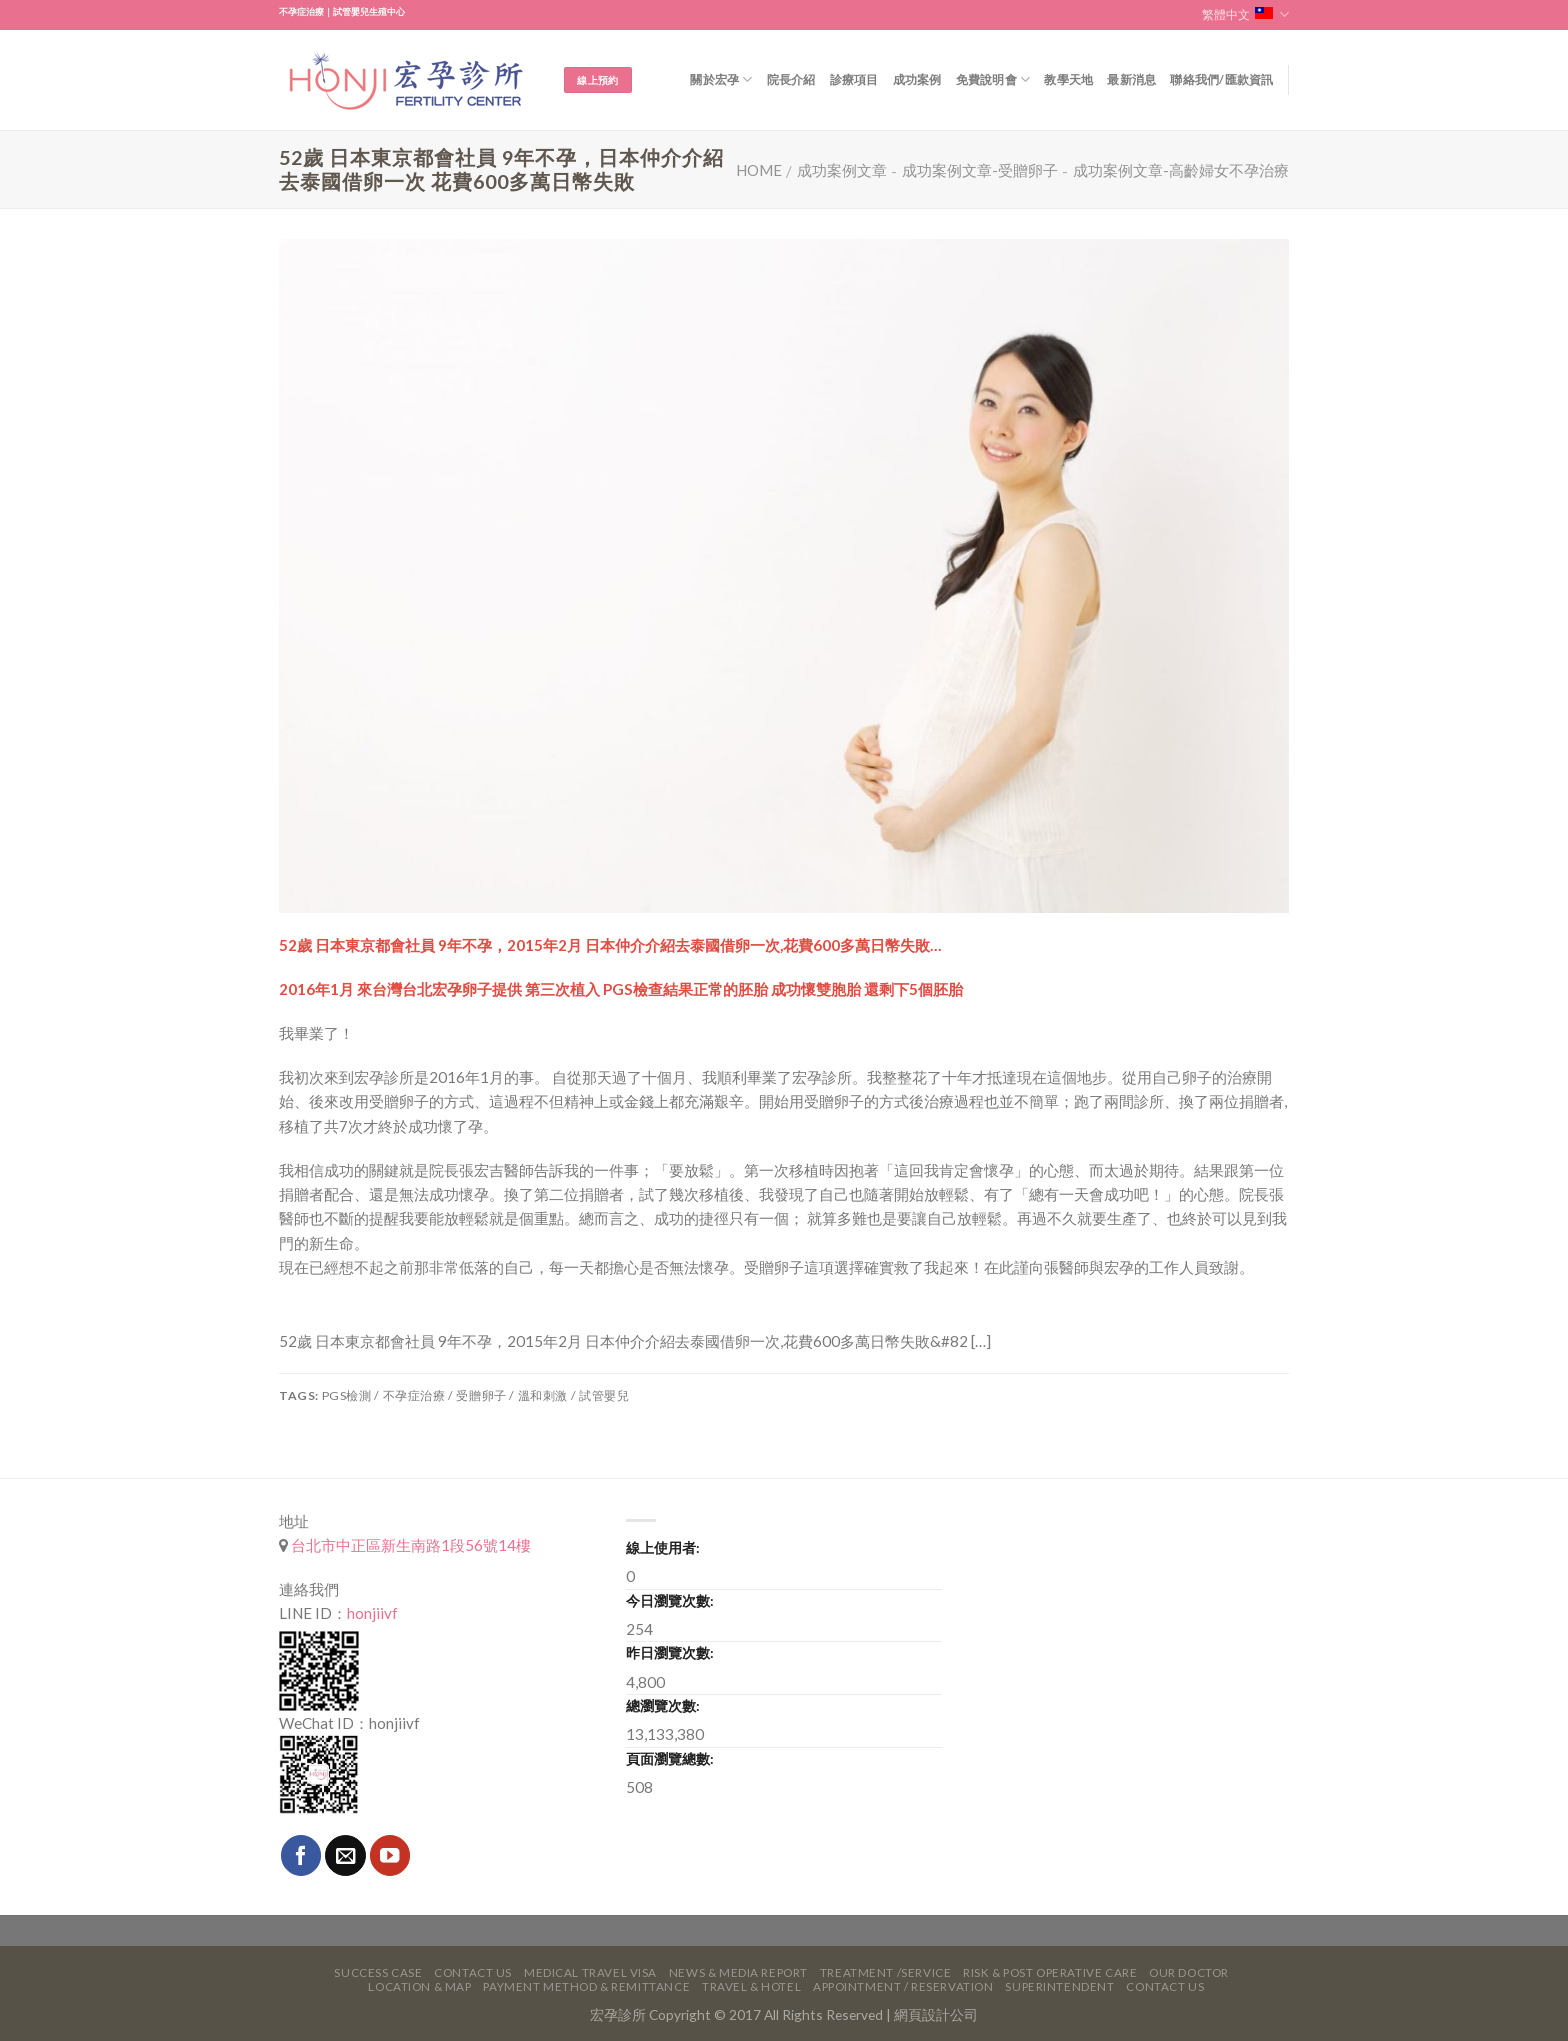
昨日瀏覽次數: (670, 1652)
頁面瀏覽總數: (670, 1758)
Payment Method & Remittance (586, 1986)
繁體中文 (1245, 14)
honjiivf (372, 1613)
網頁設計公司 (936, 2014)
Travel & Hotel (751, 1986)
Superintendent (1059, 1986)
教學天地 (1068, 79)
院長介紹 (791, 79)
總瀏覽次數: (663, 1705)
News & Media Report (738, 1972)
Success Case (378, 1972)
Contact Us (473, 1972)
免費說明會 (993, 79)
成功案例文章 (842, 170)
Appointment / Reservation (903, 1986)
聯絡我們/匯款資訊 (1221, 79)
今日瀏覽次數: (670, 1600)
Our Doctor (1189, 1972)
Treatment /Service (885, 1972)
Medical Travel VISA (590, 1972)
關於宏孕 (721, 79)
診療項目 (854, 79)
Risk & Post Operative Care (1050, 1972)
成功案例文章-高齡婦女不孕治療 (1181, 170)
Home (759, 170)
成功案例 (917, 79)
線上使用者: (663, 1547)
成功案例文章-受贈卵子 (980, 170)
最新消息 (1131, 79)
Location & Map (419, 1986)
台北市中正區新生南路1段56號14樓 (409, 1545)
